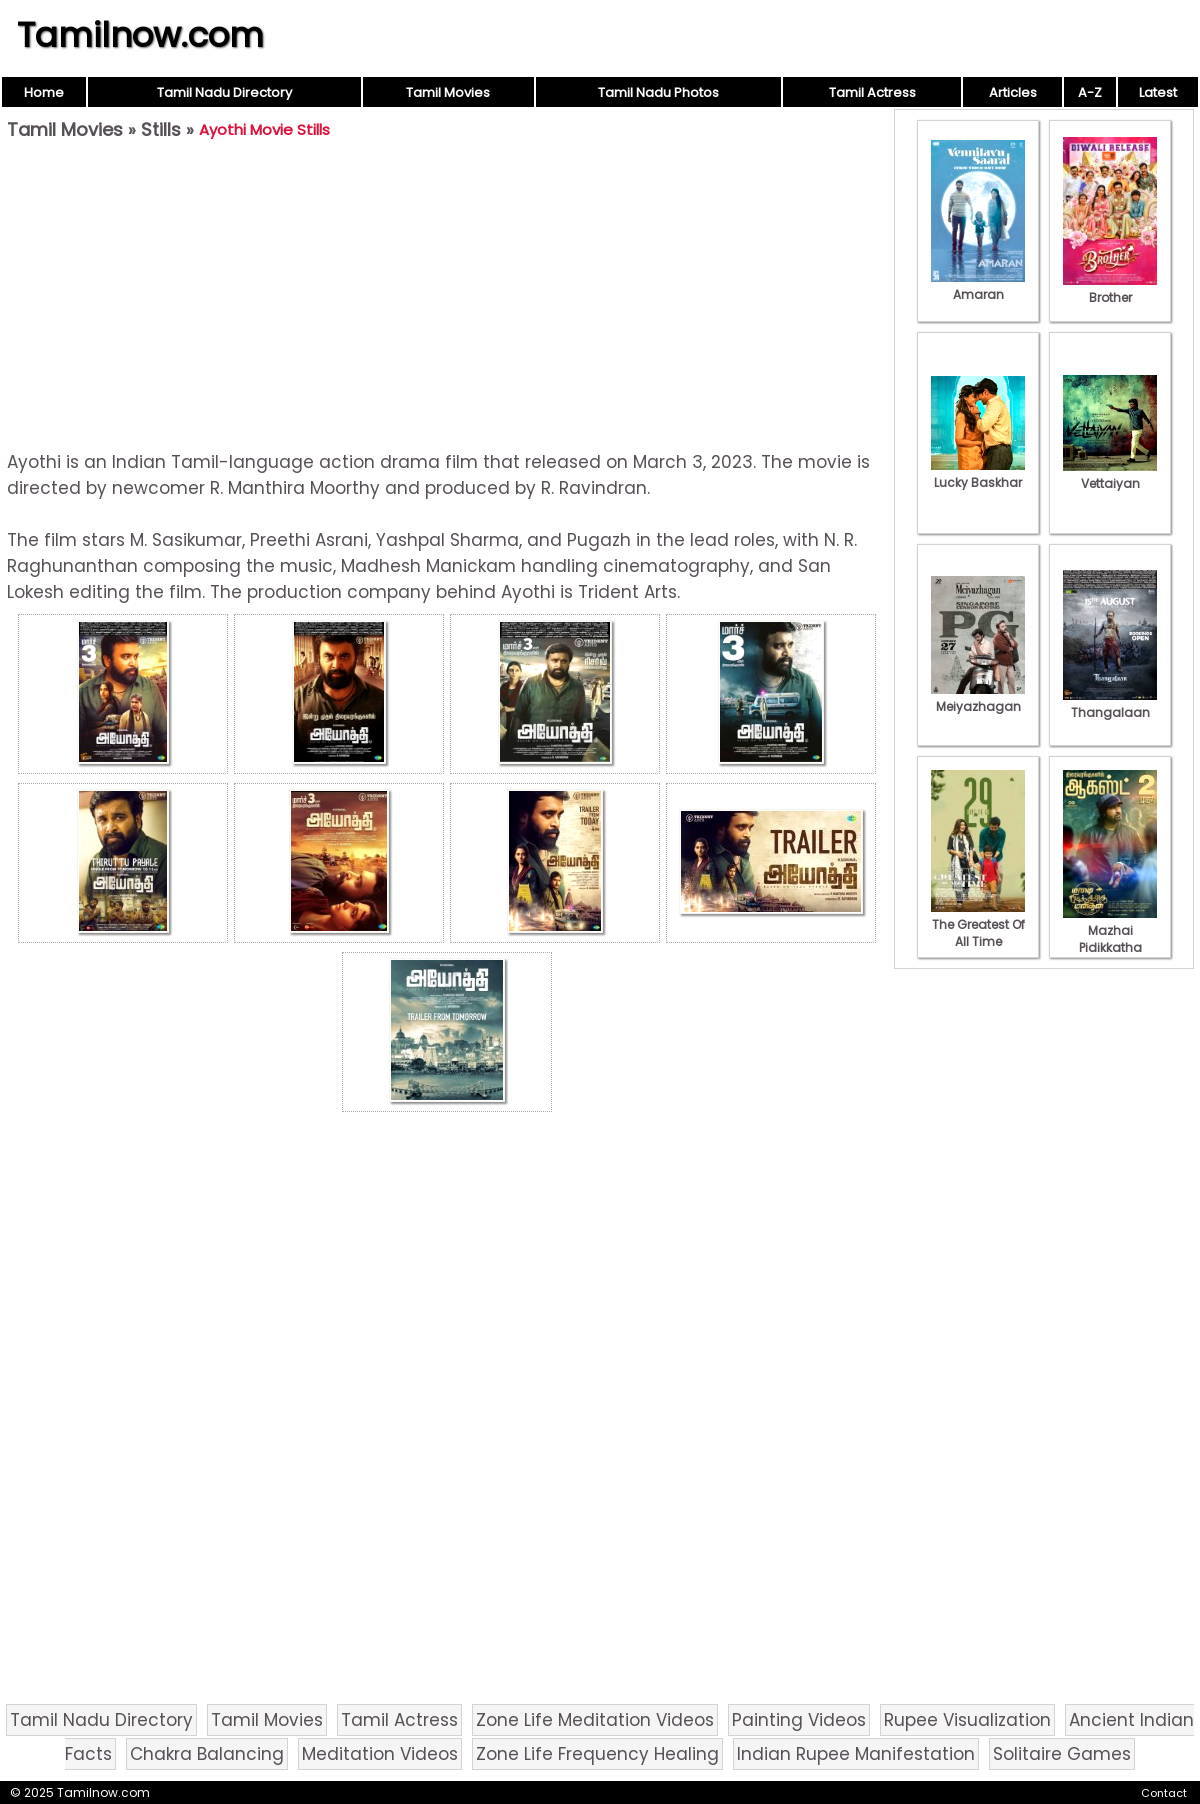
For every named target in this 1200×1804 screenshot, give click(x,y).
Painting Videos (799, 1720)
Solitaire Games (1062, 1754)
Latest (1158, 92)
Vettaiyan (1110, 475)
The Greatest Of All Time (978, 924)
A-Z (1090, 92)
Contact (1164, 1793)
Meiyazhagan (978, 698)
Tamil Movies (448, 92)
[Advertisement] (447, 296)
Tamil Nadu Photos (658, 92)
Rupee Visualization (967, 1720)
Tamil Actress (872, 92)
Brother (1110, 289)
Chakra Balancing (207, 1754)
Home (44, 92)
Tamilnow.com (140, 35)
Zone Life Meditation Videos (595, 1720)
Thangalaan (1110, 704)
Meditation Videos (380, 1754)
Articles (1013, 92)
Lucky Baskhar (978, 474)
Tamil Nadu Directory (224, 92)
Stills (161, 129)
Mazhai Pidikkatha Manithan (1110, 939)
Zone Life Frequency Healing (597, 1754)
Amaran (978, 286)
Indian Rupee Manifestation (856, 1754)
